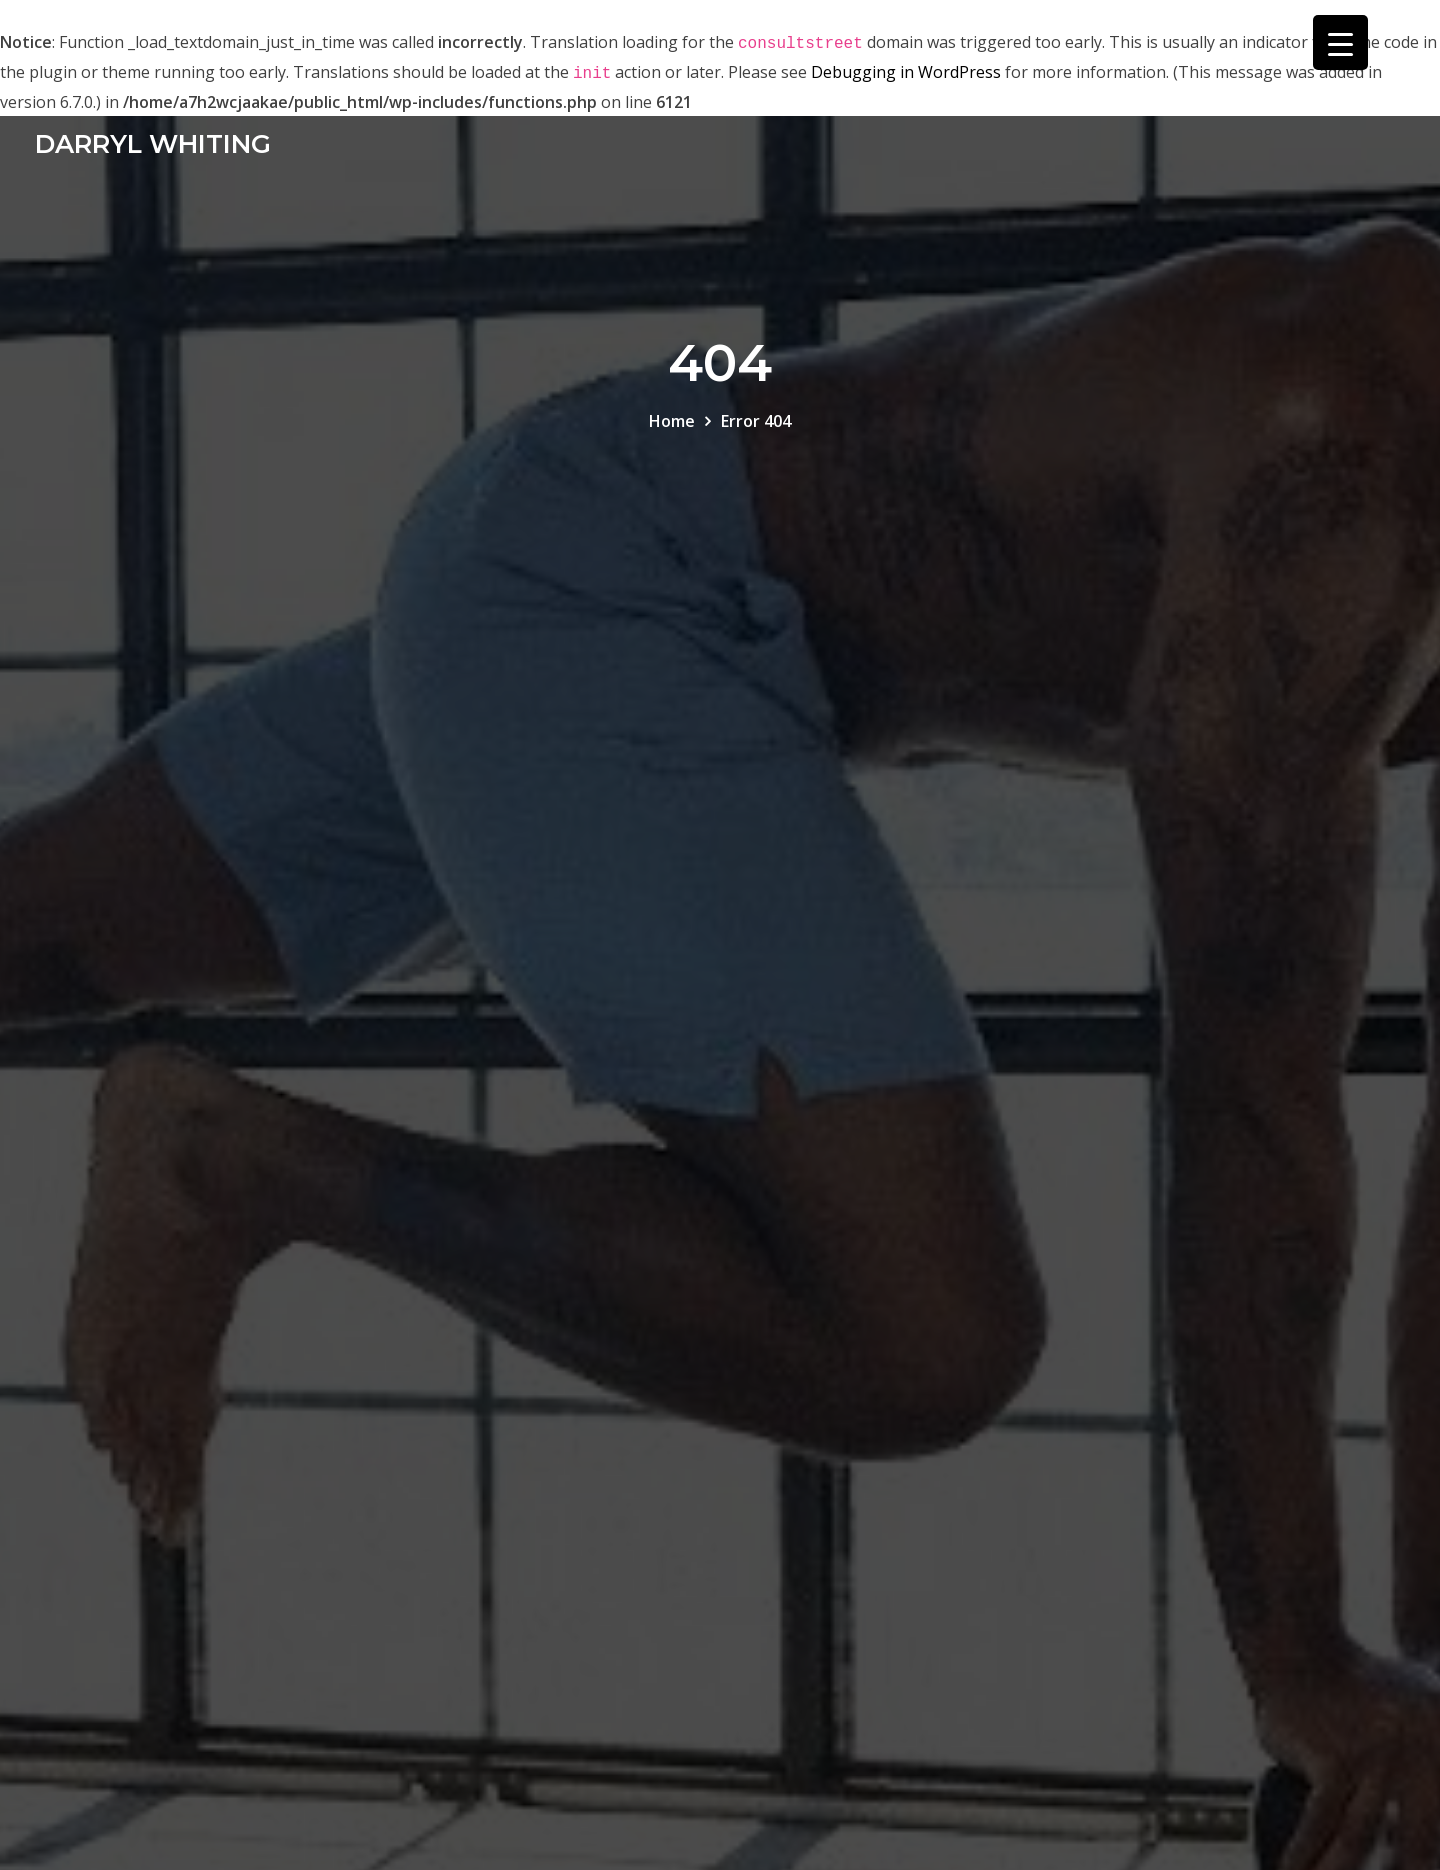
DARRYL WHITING (153, 143)
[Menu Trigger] (1340, 42)
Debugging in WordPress (906, 72)
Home (672, 421)
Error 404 (756, 421)
